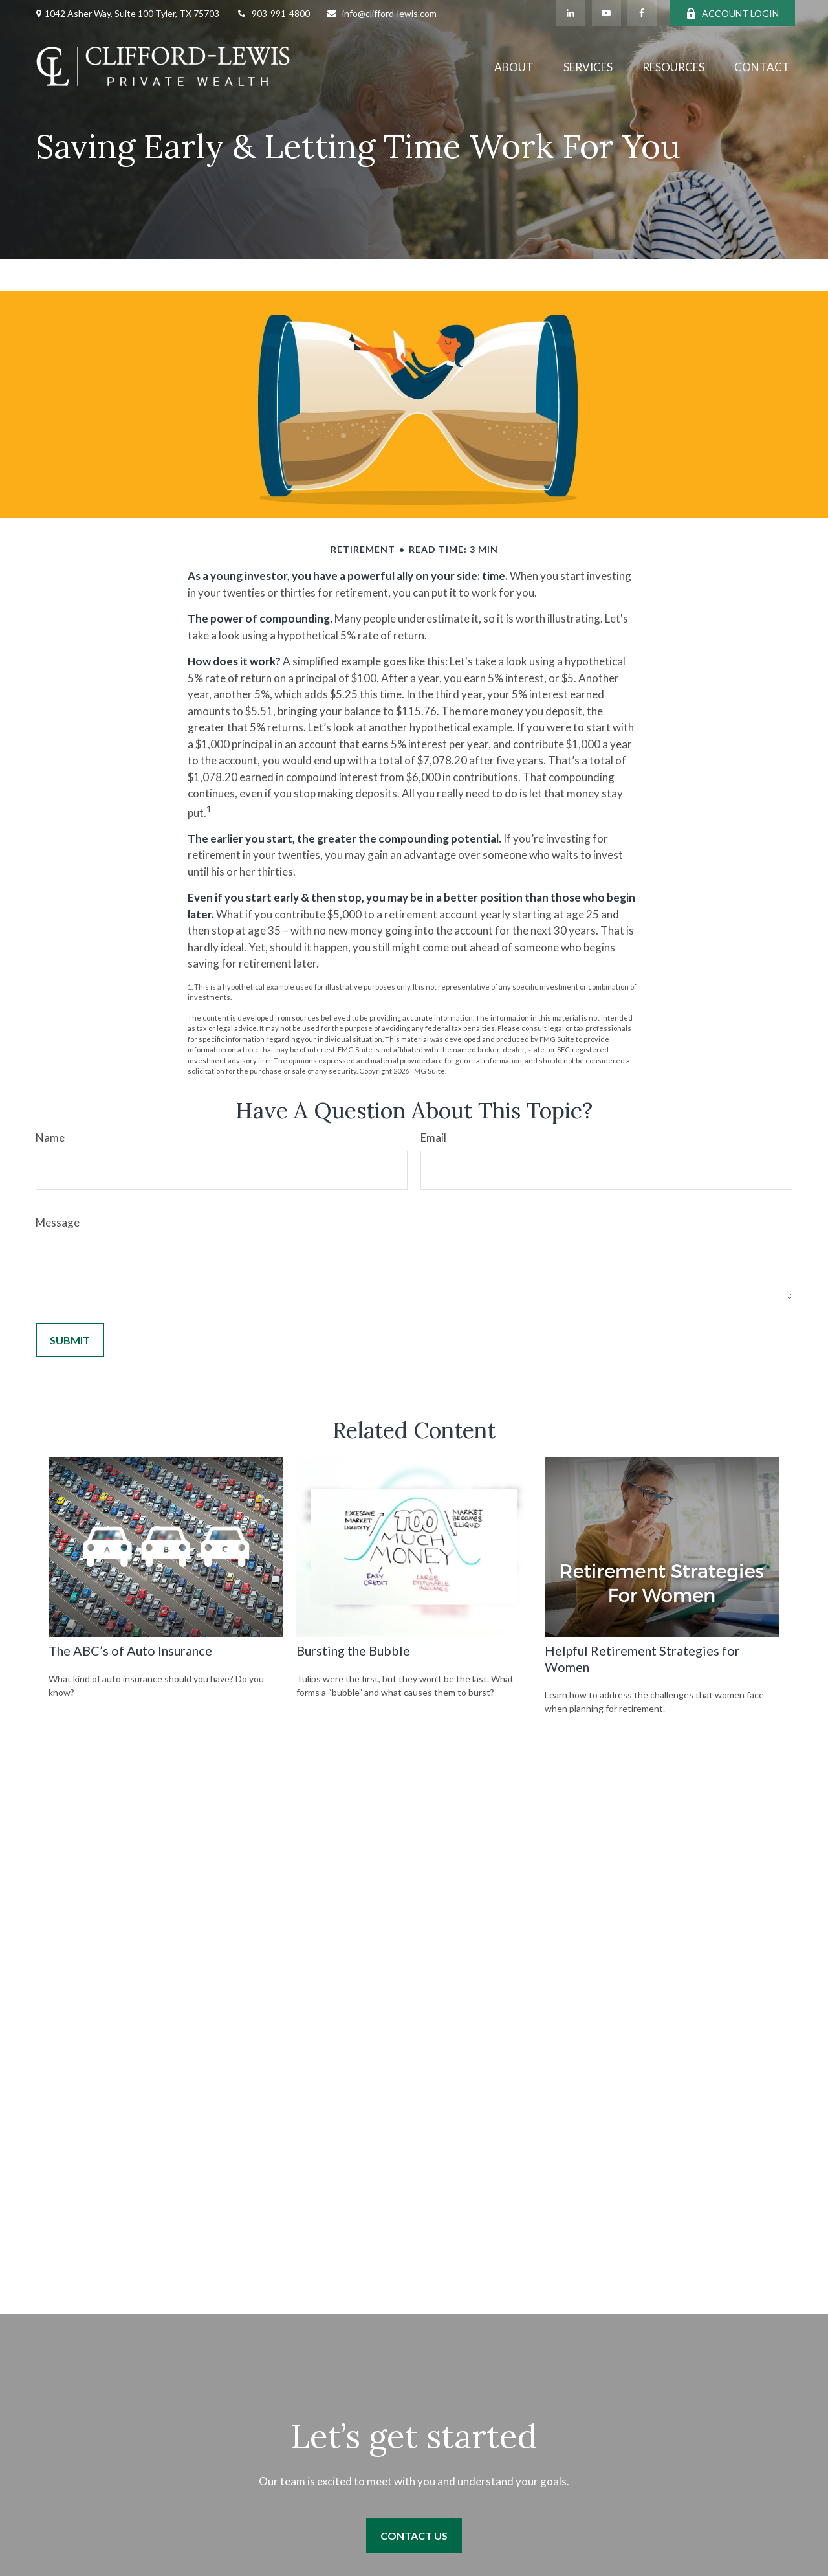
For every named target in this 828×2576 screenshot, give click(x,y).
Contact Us (414, 2535)
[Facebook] (642, 13)
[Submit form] (70, 1340)
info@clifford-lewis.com (381, 13)
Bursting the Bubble (353, 1650)
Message (58, 1222)
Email (433, 1137)
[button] (514, 65)
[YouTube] (606, 13)
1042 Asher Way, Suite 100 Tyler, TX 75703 (132, 13)
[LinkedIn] (570, 13)
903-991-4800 (272, 13)
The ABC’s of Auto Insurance (130, 1650)
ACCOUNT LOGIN (732, 13)
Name (50, 1137)
